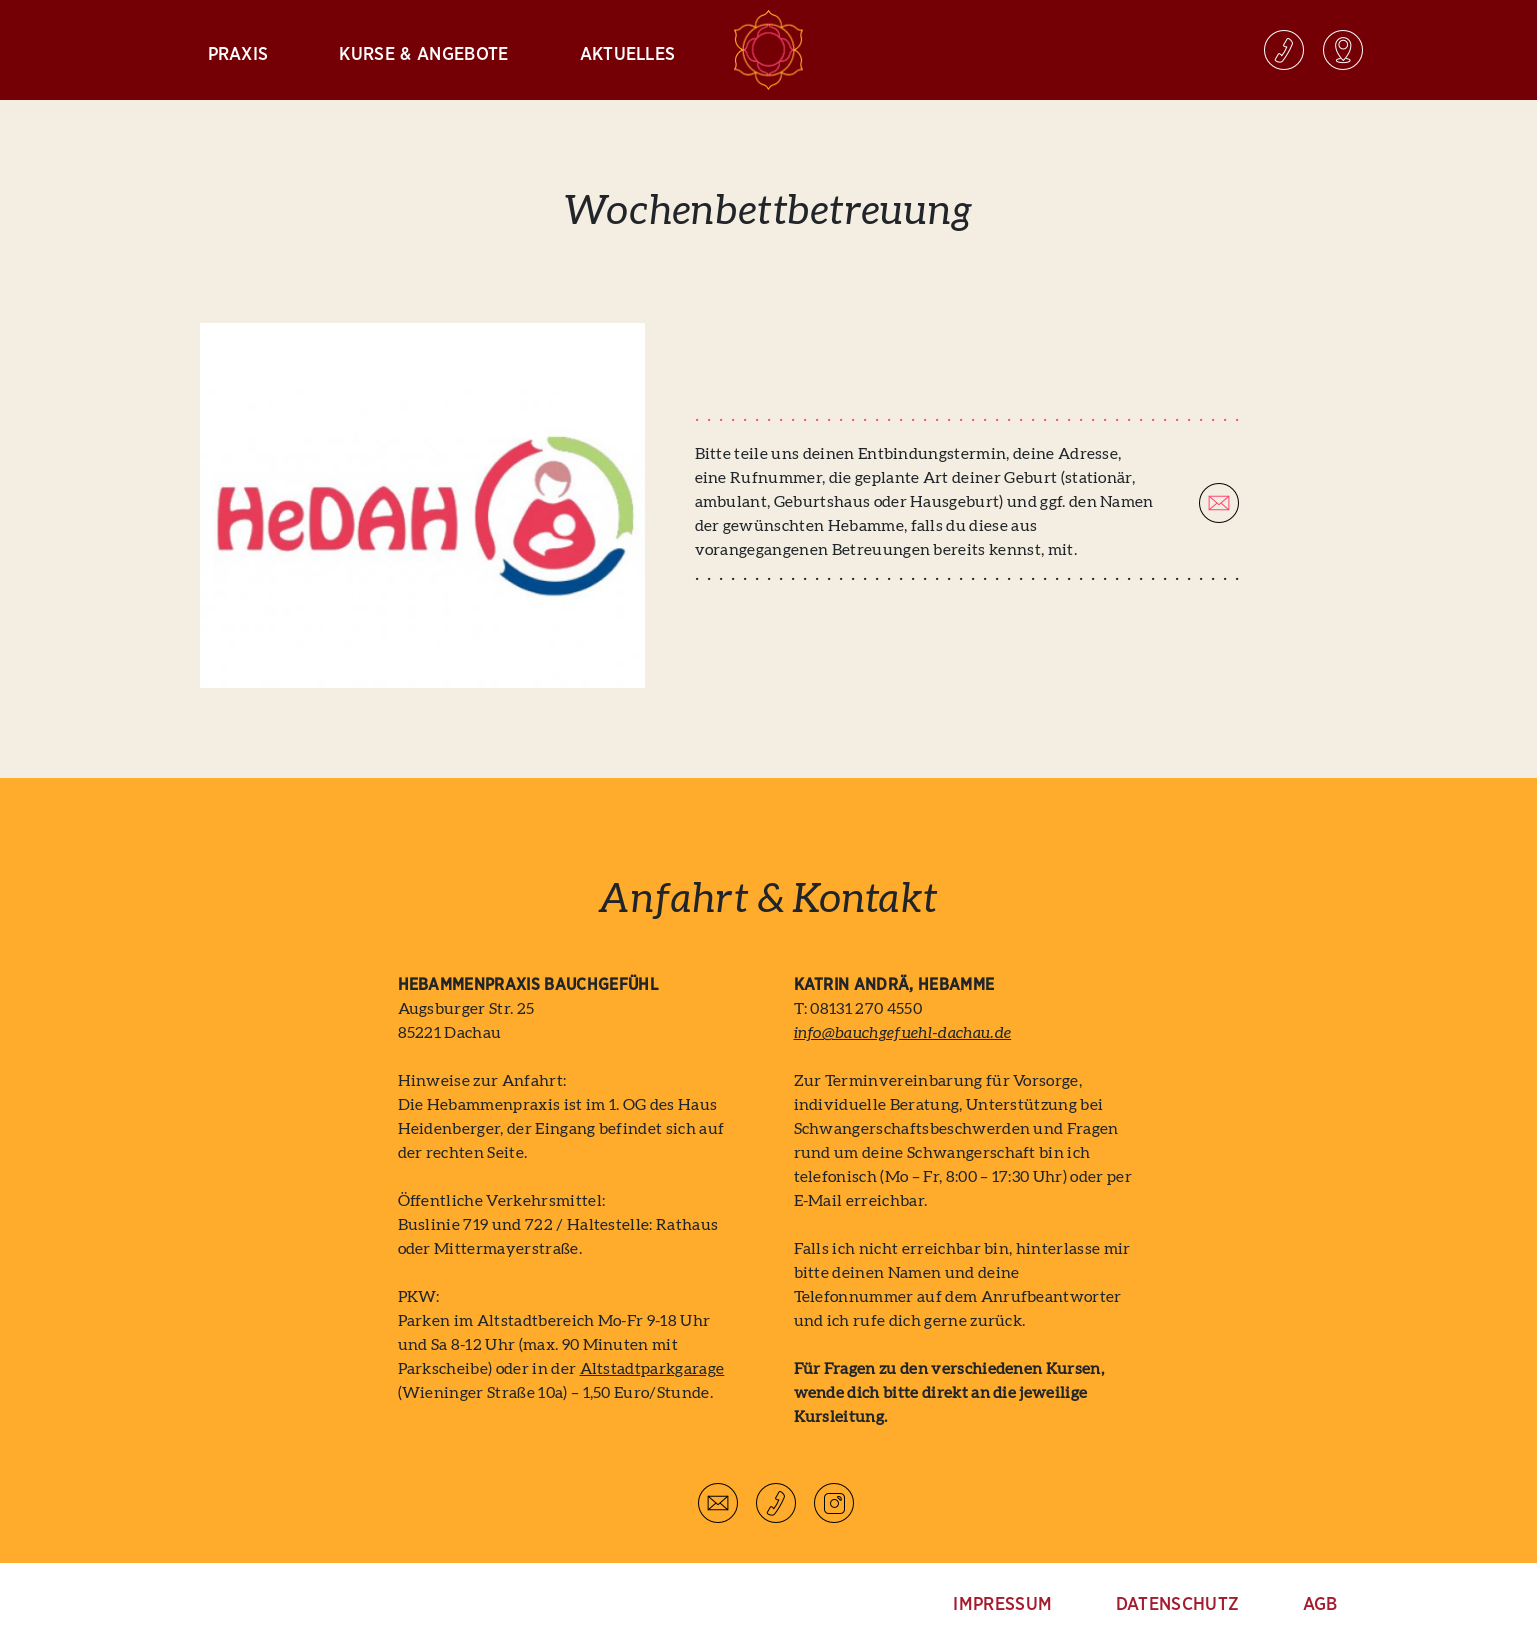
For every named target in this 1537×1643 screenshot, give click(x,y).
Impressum (1002, 1605)
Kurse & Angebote (423, 55)
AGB (1320, 1605)
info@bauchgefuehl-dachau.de (903, 1033)
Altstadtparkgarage (652, 1369)
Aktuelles (628, 55)
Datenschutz (1178, 1605)
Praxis (238, 55)
